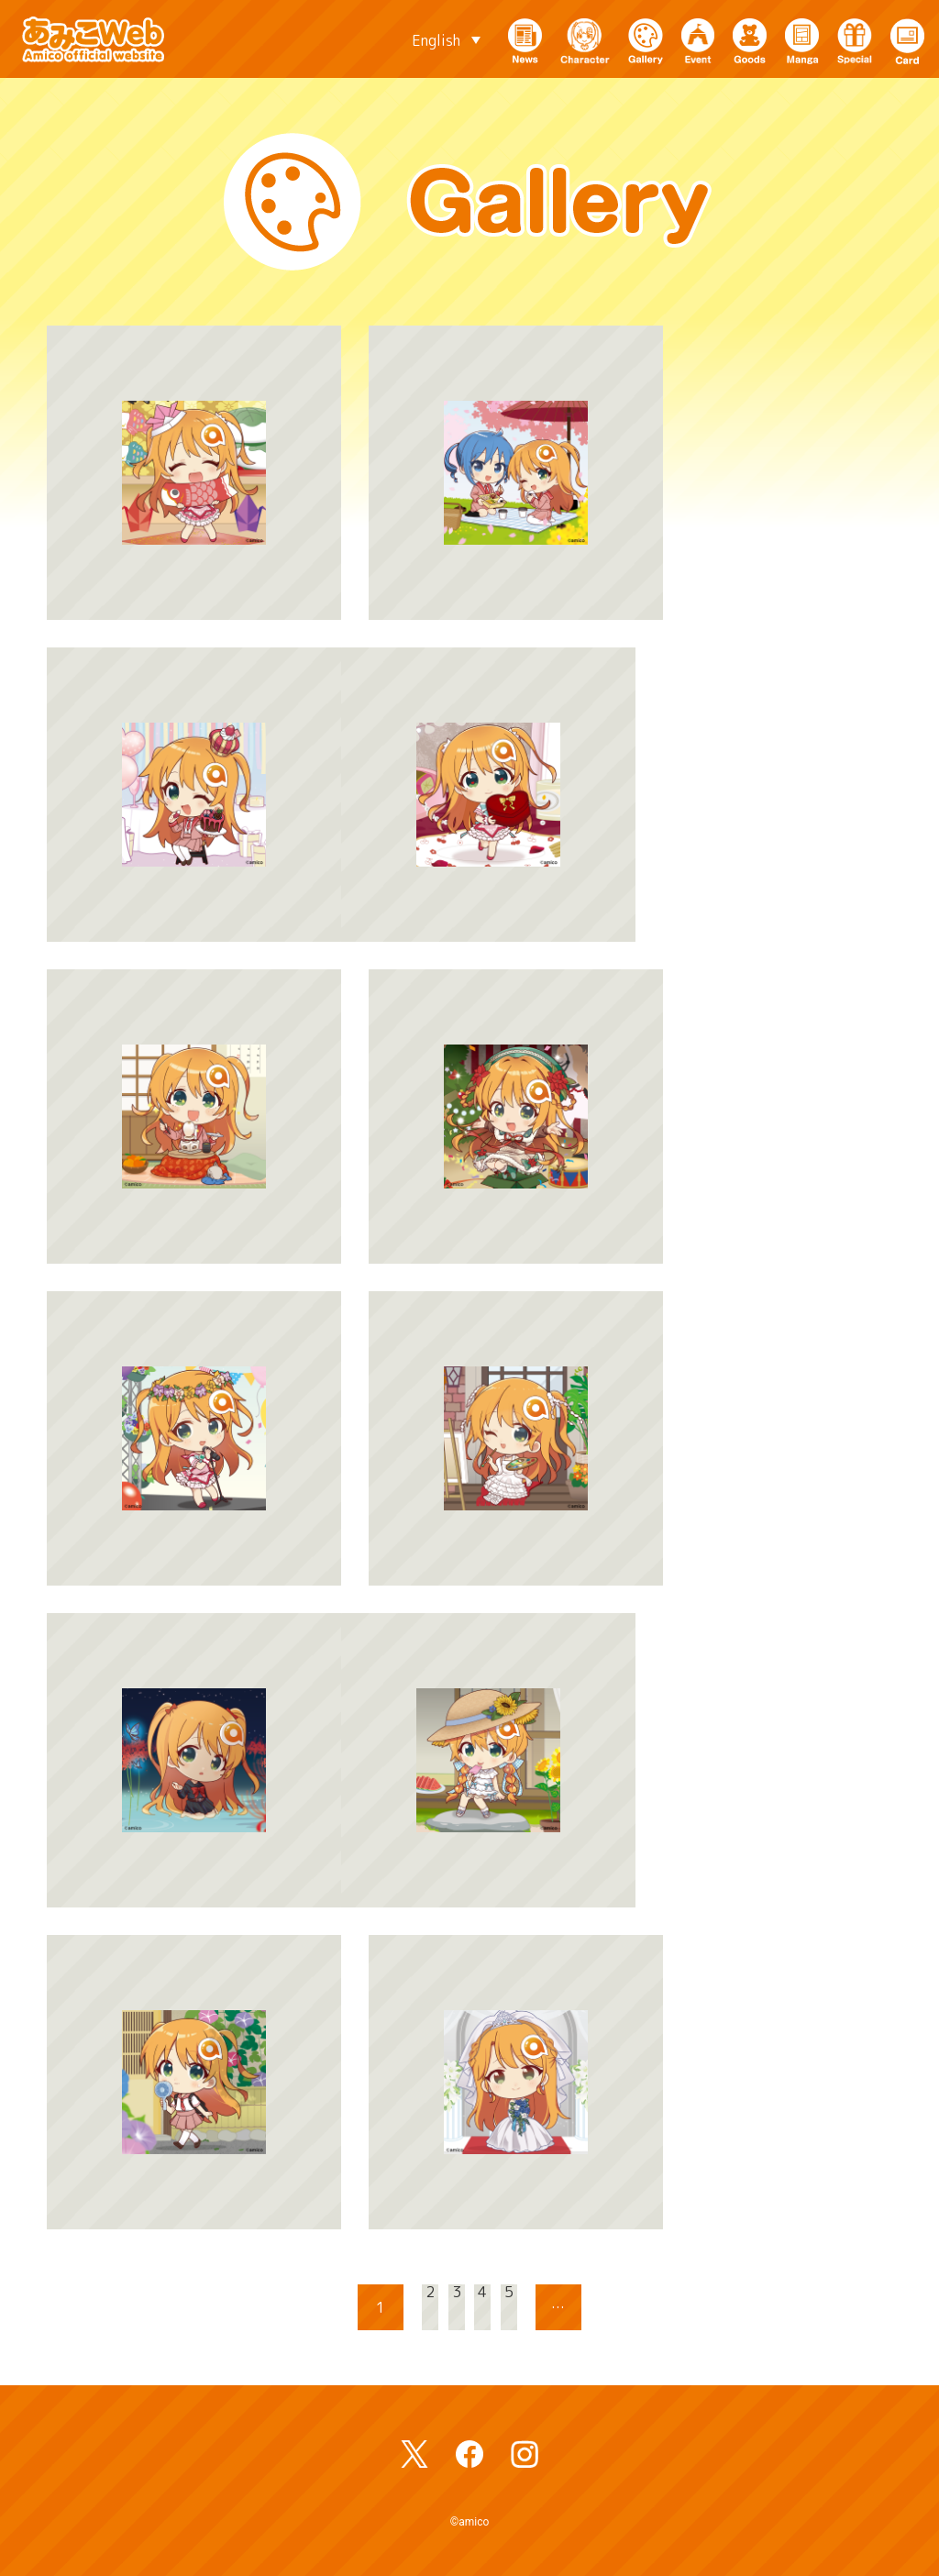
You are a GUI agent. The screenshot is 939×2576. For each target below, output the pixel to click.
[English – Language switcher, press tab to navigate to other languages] (446, 39)
